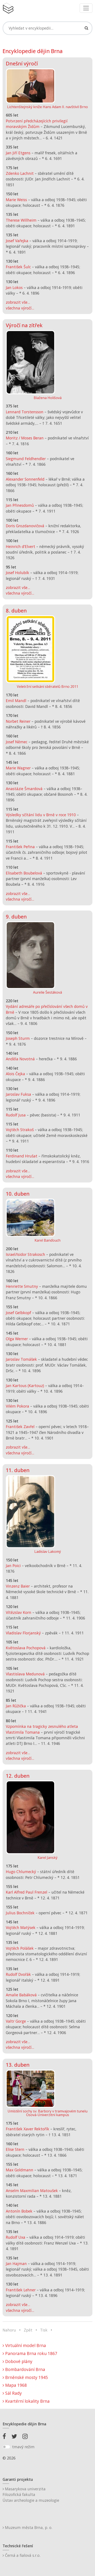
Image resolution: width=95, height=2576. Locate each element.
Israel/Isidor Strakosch (25, 1254)
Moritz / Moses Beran (25, 437)
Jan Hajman (16, 2263)
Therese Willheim (21, 220)
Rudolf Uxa (15, 2237)
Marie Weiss (16, 199)
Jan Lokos (14, 287)
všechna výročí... (20, 308)
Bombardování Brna (24, 2369)
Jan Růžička (16, 1705)
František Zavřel (20, 1426)
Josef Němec (16, 741)
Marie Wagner (18, 767)
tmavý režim (23, 2446)
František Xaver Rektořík (27, 2128)
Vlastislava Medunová (25, 1673)
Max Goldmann (19, 2169)
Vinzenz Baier (18, 1586)
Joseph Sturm (18, 1038)
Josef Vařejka (17, 240)
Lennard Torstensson (24, 411)
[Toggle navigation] (86, 8)
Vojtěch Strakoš (20, 1129)
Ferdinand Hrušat (21, 1156)
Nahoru (9, 2330)
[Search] (47, 28)
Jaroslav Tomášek (21, 1359)
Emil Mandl (16, 700)
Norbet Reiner (18, 721)
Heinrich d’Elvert (20, 546)
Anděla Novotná (20, 1058)
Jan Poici (13, 1565)
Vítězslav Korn (18, 1612)
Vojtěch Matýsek (20, 1927)
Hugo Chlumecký (21, 1871)
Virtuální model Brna (24, 2345)
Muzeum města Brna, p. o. (27, 2527)
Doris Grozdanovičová (25, 525)
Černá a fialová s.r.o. (21, 2555)
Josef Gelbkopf (18, 1312)
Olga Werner (17, 1338)
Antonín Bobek (19, 2211)
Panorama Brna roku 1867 (30, 2353)
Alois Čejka (15, 1073)
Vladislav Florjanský (23, 1632)
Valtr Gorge (16, 2021)
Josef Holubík (17, 572)
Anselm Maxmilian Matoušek (32, 2190)
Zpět (28, 2330)
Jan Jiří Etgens (18, 152)
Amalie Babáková (21, 1994)
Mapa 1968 (15, 2385)
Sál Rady (12, 2393)
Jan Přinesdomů (20, 505)
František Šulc (18, 266)
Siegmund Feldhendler (26, 458)
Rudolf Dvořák (18, 1974)
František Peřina (20, 846)
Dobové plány (17, 2361)
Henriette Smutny (22, 1286)
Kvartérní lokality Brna (26, 2401)
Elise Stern (15, 2149)
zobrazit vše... (18, 302)
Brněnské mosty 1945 (25, 2377)
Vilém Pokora (17, 1406)
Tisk (44, 2330)
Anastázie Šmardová (24, 788)
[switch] (6, 2447)
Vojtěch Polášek (20, 1948)
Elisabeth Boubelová (24, 873)
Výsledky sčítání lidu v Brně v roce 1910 (41, 814)
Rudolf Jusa (16, 1115)
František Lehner (21, 2289)
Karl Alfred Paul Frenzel (26, 1892)
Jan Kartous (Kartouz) (25, 1385)
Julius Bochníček (20, 1912)
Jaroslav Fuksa (18, 1094)
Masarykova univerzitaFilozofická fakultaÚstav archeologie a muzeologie (31, 2494)
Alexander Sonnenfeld (25, 479)
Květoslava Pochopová (26, 1647)
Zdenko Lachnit (20, 173)
